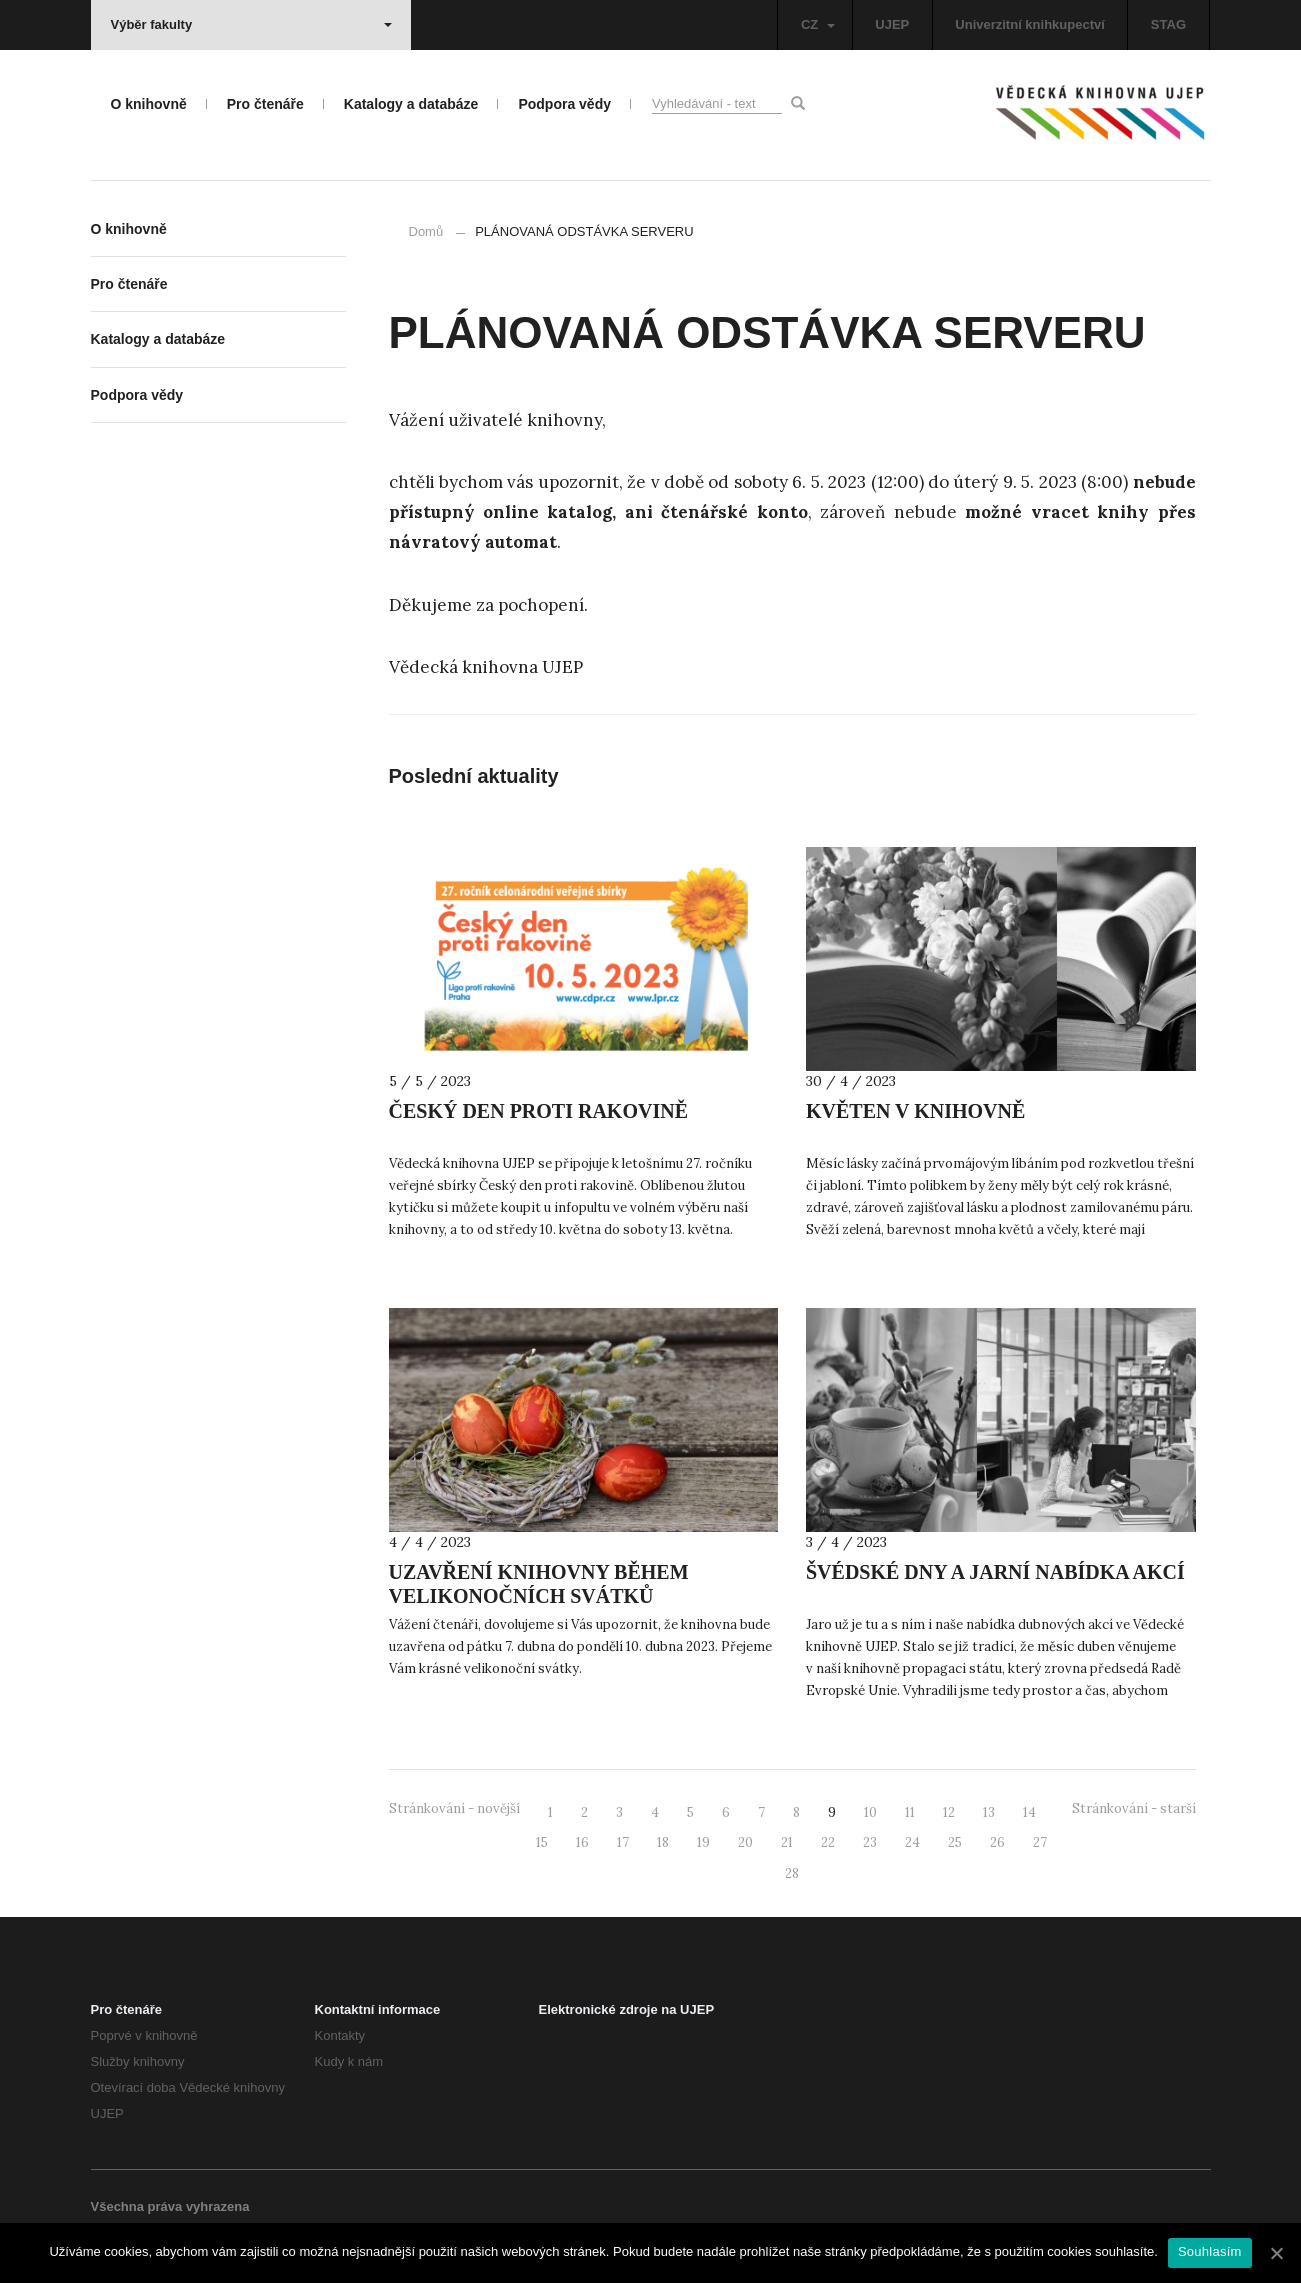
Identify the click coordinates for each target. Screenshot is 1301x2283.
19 (703, 1842)
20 (745, 1842)
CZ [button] (818, 24)
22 (828, 1842)
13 (989, 1812)
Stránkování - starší (1134, 1808)
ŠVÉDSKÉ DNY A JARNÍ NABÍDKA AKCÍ (995, 1572)
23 (870, 1842)
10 (870, 1812)
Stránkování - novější (454, 1808)
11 (910, 1812)
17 (623, 1842)
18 (663, 1842)
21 (787, 1842)
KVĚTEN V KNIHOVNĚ (915, 1111)
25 (955, 1842)
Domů (426, 231)
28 (792, 1873)
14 (1029, 1812)
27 (1040, 1842)
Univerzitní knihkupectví (1030, 24)
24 (912, 1842)
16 (582, 1842)
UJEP (892, 24)
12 (949, 1812)
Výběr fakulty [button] (251, 24)
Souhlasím (1210, 2251)
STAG (1168, 24)
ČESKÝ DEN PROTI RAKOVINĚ (538, 1111)
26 (997, 1842)
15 (542, 1842)
